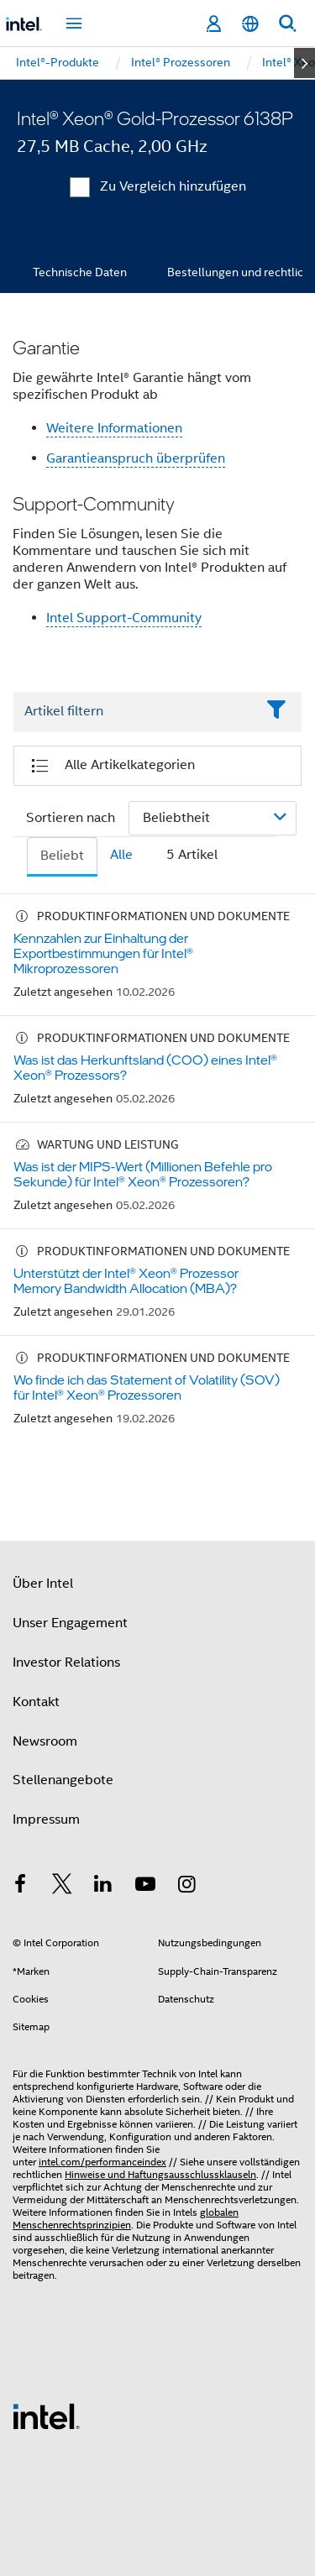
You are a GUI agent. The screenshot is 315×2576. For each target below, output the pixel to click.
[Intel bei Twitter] (62, 1887)
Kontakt (36, 1702)
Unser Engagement (70, 1623)
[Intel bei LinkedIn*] (103, 1887)
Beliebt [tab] (62, 855)
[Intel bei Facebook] (20, 1887)
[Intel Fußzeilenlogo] (46, 2415)
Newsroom (45, 1741)
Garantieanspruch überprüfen (135, 458)
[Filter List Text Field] (134, 712)
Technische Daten (80, 272)
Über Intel (43, 1583)
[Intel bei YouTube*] (145, 1887)
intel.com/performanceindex (102, 2161)
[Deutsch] (250, 24)
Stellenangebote (63, 1780)
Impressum (46, 1819)
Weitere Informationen (114, 428)
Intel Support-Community (124, 618)
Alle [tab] (121, 854)
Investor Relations (66, 1662)
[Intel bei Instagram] (186, 1887)
